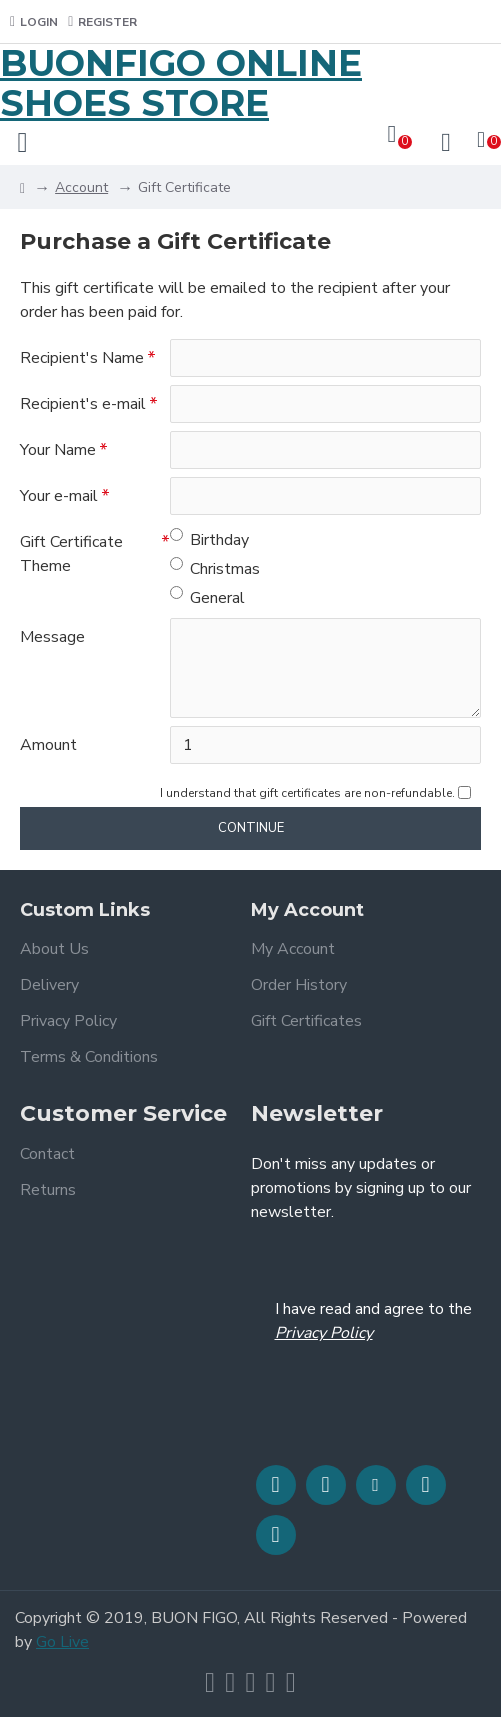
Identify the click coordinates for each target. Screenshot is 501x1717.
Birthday (209, 539)
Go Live (62, 1642)
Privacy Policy (324, 1333)
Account (81, 187)
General (207, 597)
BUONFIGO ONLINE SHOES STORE (181, 83)
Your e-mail (59, 496)
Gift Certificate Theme (71, 554)
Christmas (215, 568)
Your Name (58, 450)
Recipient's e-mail (83, 404)
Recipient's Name (82, 358)
